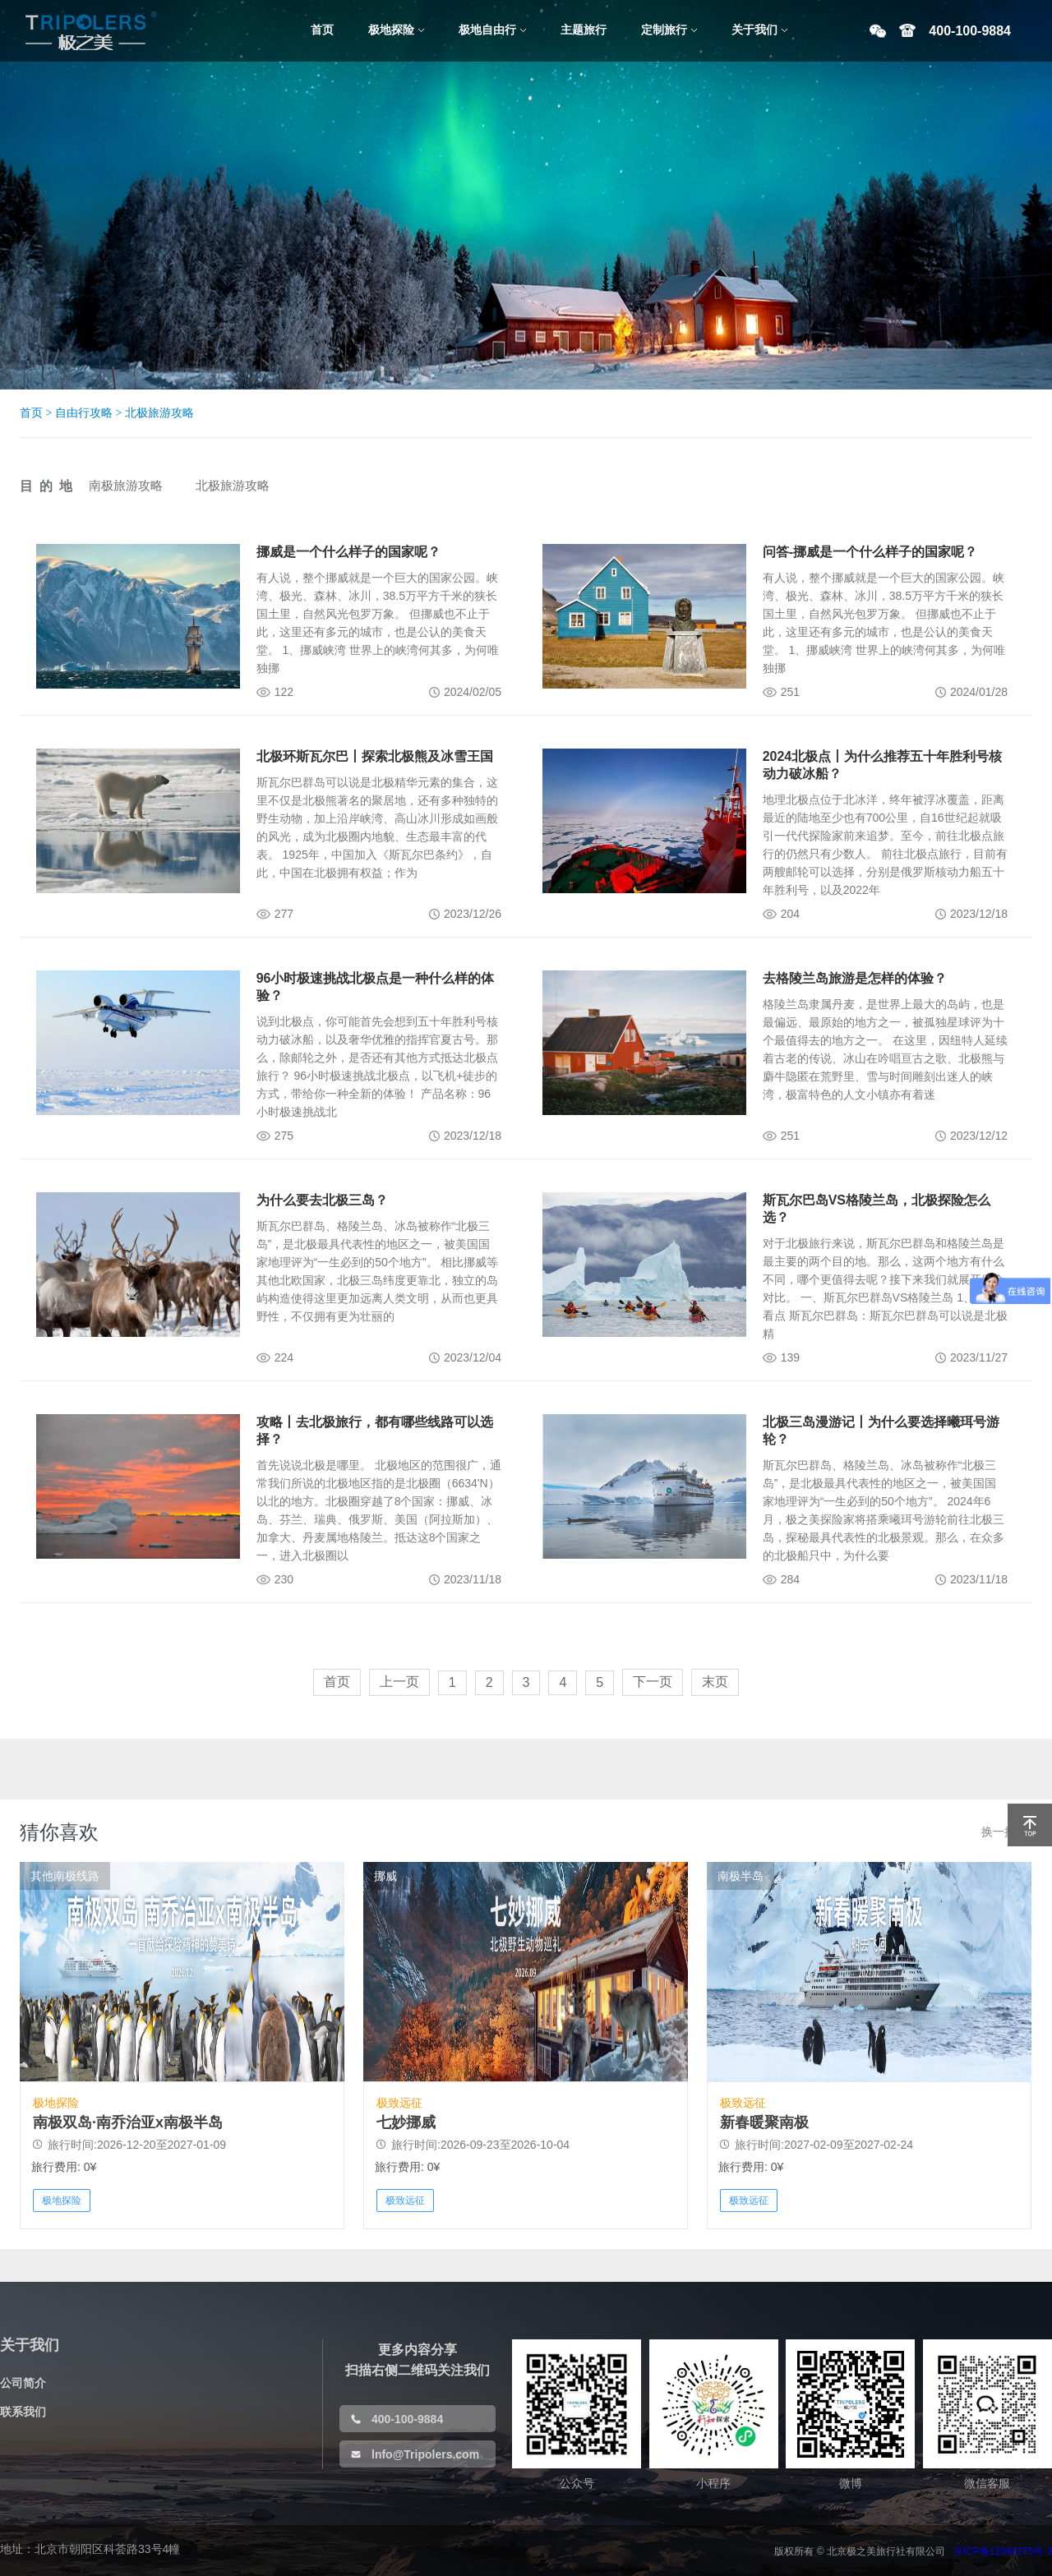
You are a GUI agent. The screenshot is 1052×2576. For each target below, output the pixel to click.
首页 (31, 413)
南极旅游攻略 (126, 485)
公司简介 (23, 2383)
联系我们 (23, 2411)
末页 (715, 1682)
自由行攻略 (84, 413)
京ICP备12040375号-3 (1002, 2551)
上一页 (399, 1682)
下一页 (652, 1682)
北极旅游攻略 (159, 413)
